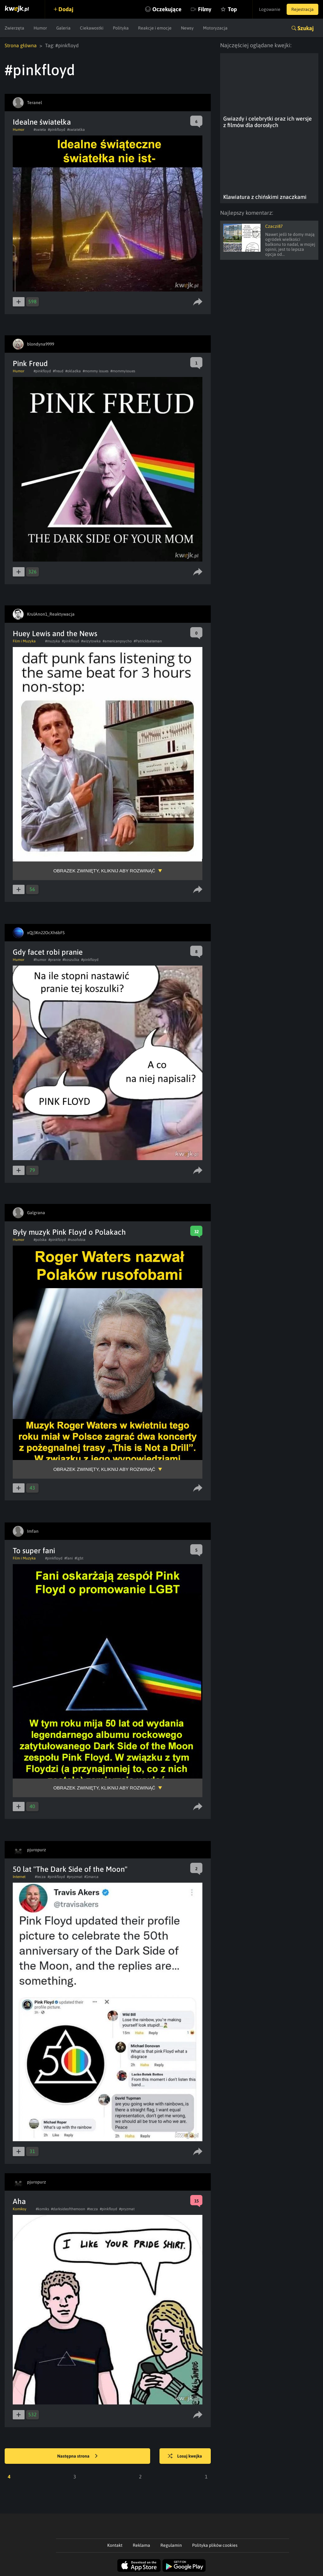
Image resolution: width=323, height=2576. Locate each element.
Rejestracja (302, 9)
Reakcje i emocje (155, 27)
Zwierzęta (14, 27)
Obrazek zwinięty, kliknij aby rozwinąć (104, 870)
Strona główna (21, 45)
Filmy (204, 9)
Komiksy (19, 2209)
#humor (40, 959)
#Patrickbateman (148, 641)
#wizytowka (91, 641)
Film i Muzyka (24, 641)
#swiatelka (76, 129)
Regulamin (171, 2545)
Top (232, 9)
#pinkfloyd (56, 129)
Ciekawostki (92, 27)
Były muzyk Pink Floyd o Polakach (69, 1232)
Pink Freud (30, 363)
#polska (40, 1239)
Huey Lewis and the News (55, 633)
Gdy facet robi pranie (48, 952)
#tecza (40, 1877)
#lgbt (79, 1558)
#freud (58, 371)
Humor (40, 27)
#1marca (91, 1877)
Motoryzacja (215, 27)
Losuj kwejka (185, 2456)
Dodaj (65, 9)
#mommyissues (122, 371)
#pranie (54, 959)
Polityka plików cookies (215, 2545)
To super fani (34, 1550)
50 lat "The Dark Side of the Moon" (70, 1869)
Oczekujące (167, 9)
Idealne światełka (42, 122)
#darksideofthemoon (68, 2209)
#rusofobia (76, 1239)
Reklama (141, 2545)
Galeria (63, 27)
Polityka (121, 27)
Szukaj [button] (306, 28)
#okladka (73, 371)
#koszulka (70, 959)
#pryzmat (74, 1877)
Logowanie (269, 9)
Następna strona (77, 2456)
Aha (19, 2201)
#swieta (40, 129)
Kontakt (114, 2545)
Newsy (187, 27)
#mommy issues (95, 371)
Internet (19, 1877)
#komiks (42, 2209)
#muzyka (52, 641)
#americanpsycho (117, 641)
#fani (68, 1558)
